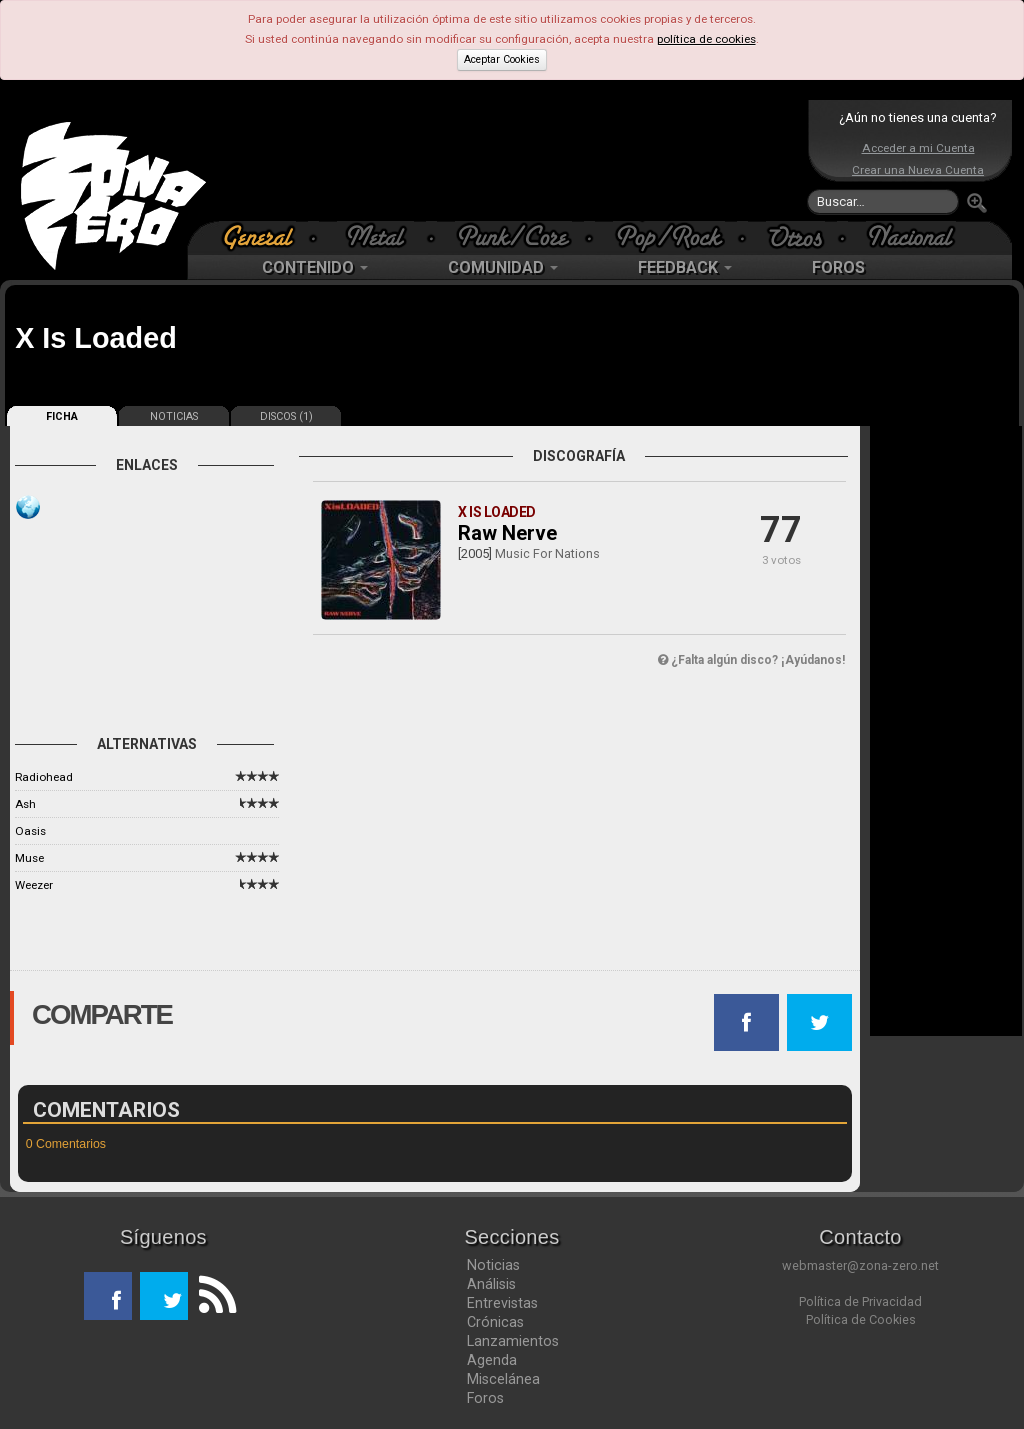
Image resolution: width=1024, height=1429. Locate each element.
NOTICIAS (174, 416)
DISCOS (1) (286, 416)
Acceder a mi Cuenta (918, 148)
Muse (29, 858)
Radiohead (44, 777)
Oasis (30, 831)
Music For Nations (547, 553)
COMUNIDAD (503, 267)
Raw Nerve (507, 533)
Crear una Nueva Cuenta (918, 170)
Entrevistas (502, 1303)
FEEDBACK (685, 267)
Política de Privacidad (860, 1301)
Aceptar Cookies (502, 59)
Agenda (492, 1360)
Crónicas (495, 1322)
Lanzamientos (513, 1341)
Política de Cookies (861, 1319)
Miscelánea (503, 1379)
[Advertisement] (507, 160)
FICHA (62, 416)
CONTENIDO (315, 267)
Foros (485, 1398)
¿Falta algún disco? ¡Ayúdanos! (751, 660)
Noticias (493, 1265)
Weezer (34, 885)
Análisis (491, 1284)
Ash (25, 804)
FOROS (838, 267)
